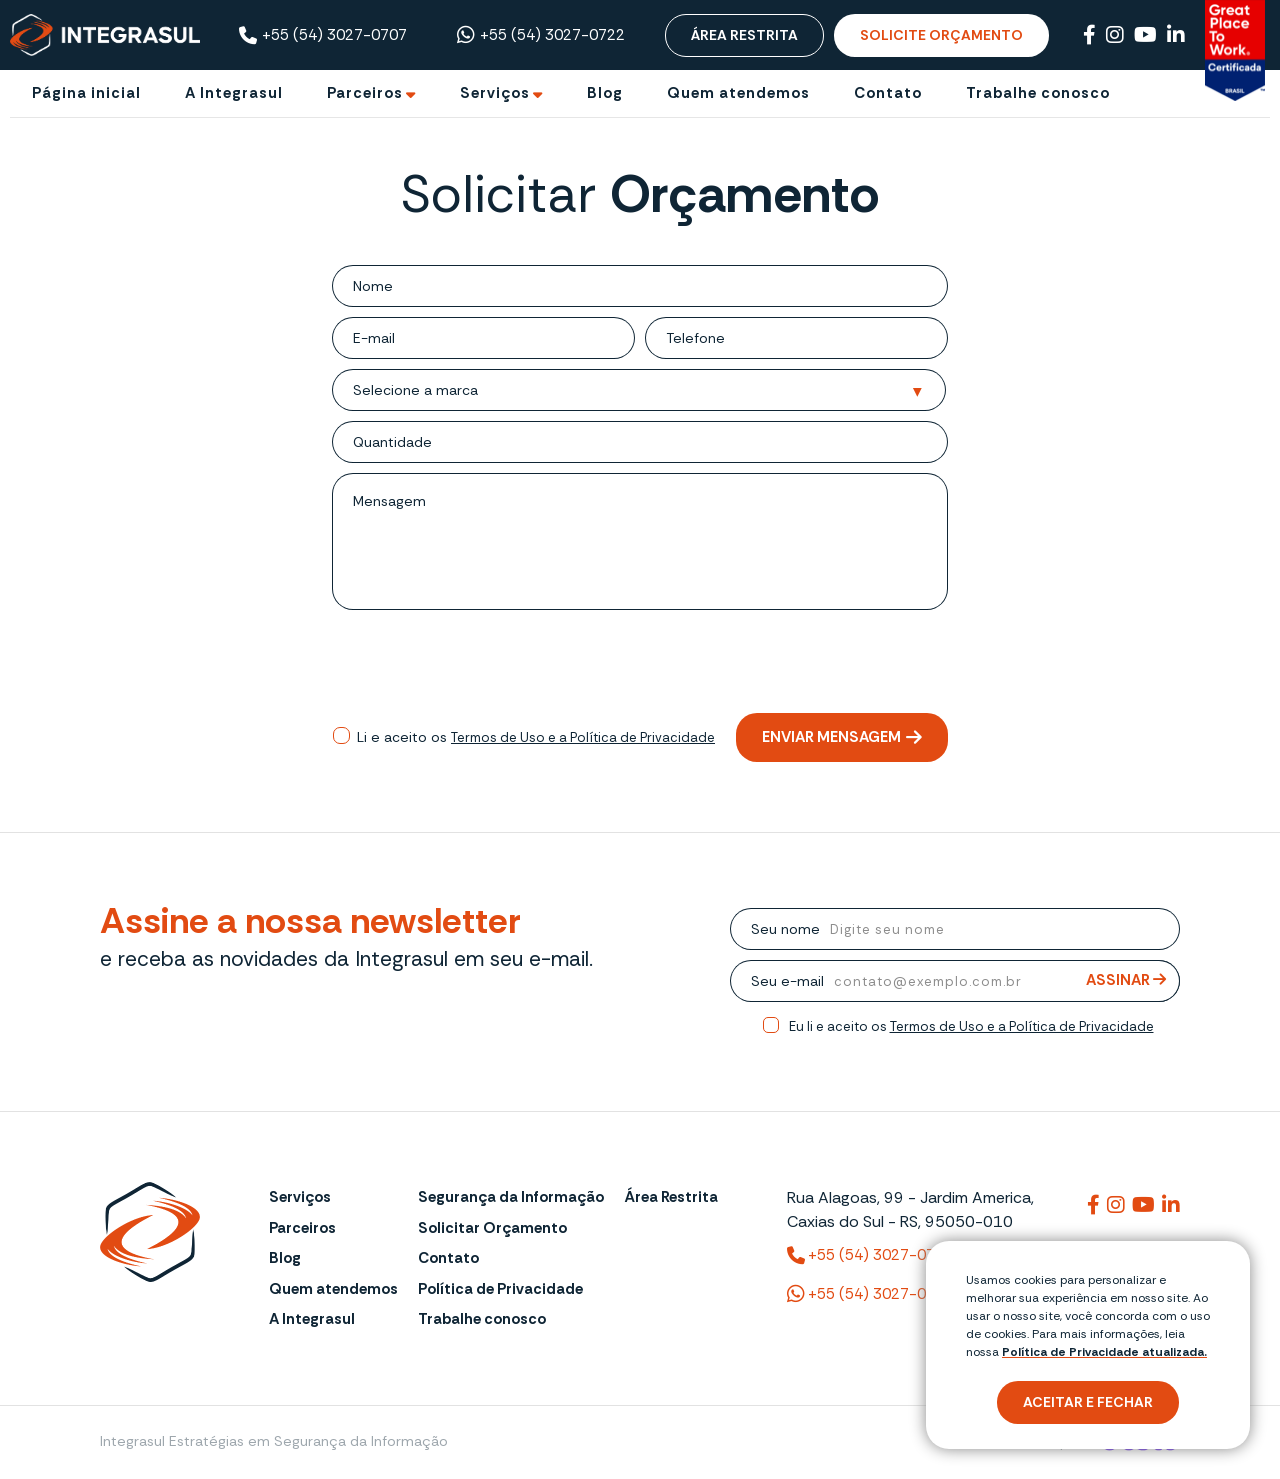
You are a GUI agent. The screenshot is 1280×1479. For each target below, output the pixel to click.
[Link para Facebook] (1089, 35)
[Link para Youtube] (1145, 35)
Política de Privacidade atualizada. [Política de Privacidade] (1104, 1352)
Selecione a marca (415, 390)
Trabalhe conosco (482, 1319)
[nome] (670, 286)
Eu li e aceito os (971, 1026)
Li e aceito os (536, 737)
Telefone (695, 338)
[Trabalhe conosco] (1038, 93)
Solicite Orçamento (941, 35)
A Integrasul (312, 1319)
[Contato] (888, 93)
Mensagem (389, 501)
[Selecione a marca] (716, 391)
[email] (515, 338)
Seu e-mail (787, 981)
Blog (285, 1258)
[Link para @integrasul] (1143, 1205)
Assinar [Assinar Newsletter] (1126, 980)
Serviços (300, 1197)
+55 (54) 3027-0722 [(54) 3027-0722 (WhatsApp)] (870, 1294)
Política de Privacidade (500, 1289)
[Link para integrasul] (1093, 1205)
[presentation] (640, 664)
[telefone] (836, 338)
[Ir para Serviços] (501, 93)
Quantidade (392, 442)
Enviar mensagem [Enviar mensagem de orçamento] (842, 737)
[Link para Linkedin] (1176, 35)
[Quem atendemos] (738, 93)
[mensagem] (687, 541)
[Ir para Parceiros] (371, 93)
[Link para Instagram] (1115, 35)
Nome (373, 286)
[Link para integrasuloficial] (1116, 1205)
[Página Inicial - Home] (105, 34)
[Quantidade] (690, 442)
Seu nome (785, 929)
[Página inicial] (86, 93)
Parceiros (302, 1228)
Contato (448, 1258)
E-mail (374, 338)
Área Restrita (744, 35)
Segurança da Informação (511, 1197)
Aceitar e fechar (1088, 1402)
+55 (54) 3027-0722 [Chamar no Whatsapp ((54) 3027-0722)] (541, 35)
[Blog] (605, 93)
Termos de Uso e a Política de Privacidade (583, 737)
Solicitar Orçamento (492, 1228)
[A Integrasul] (234, 93)
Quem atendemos (333, 1289)
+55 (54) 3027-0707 (323, 35)
